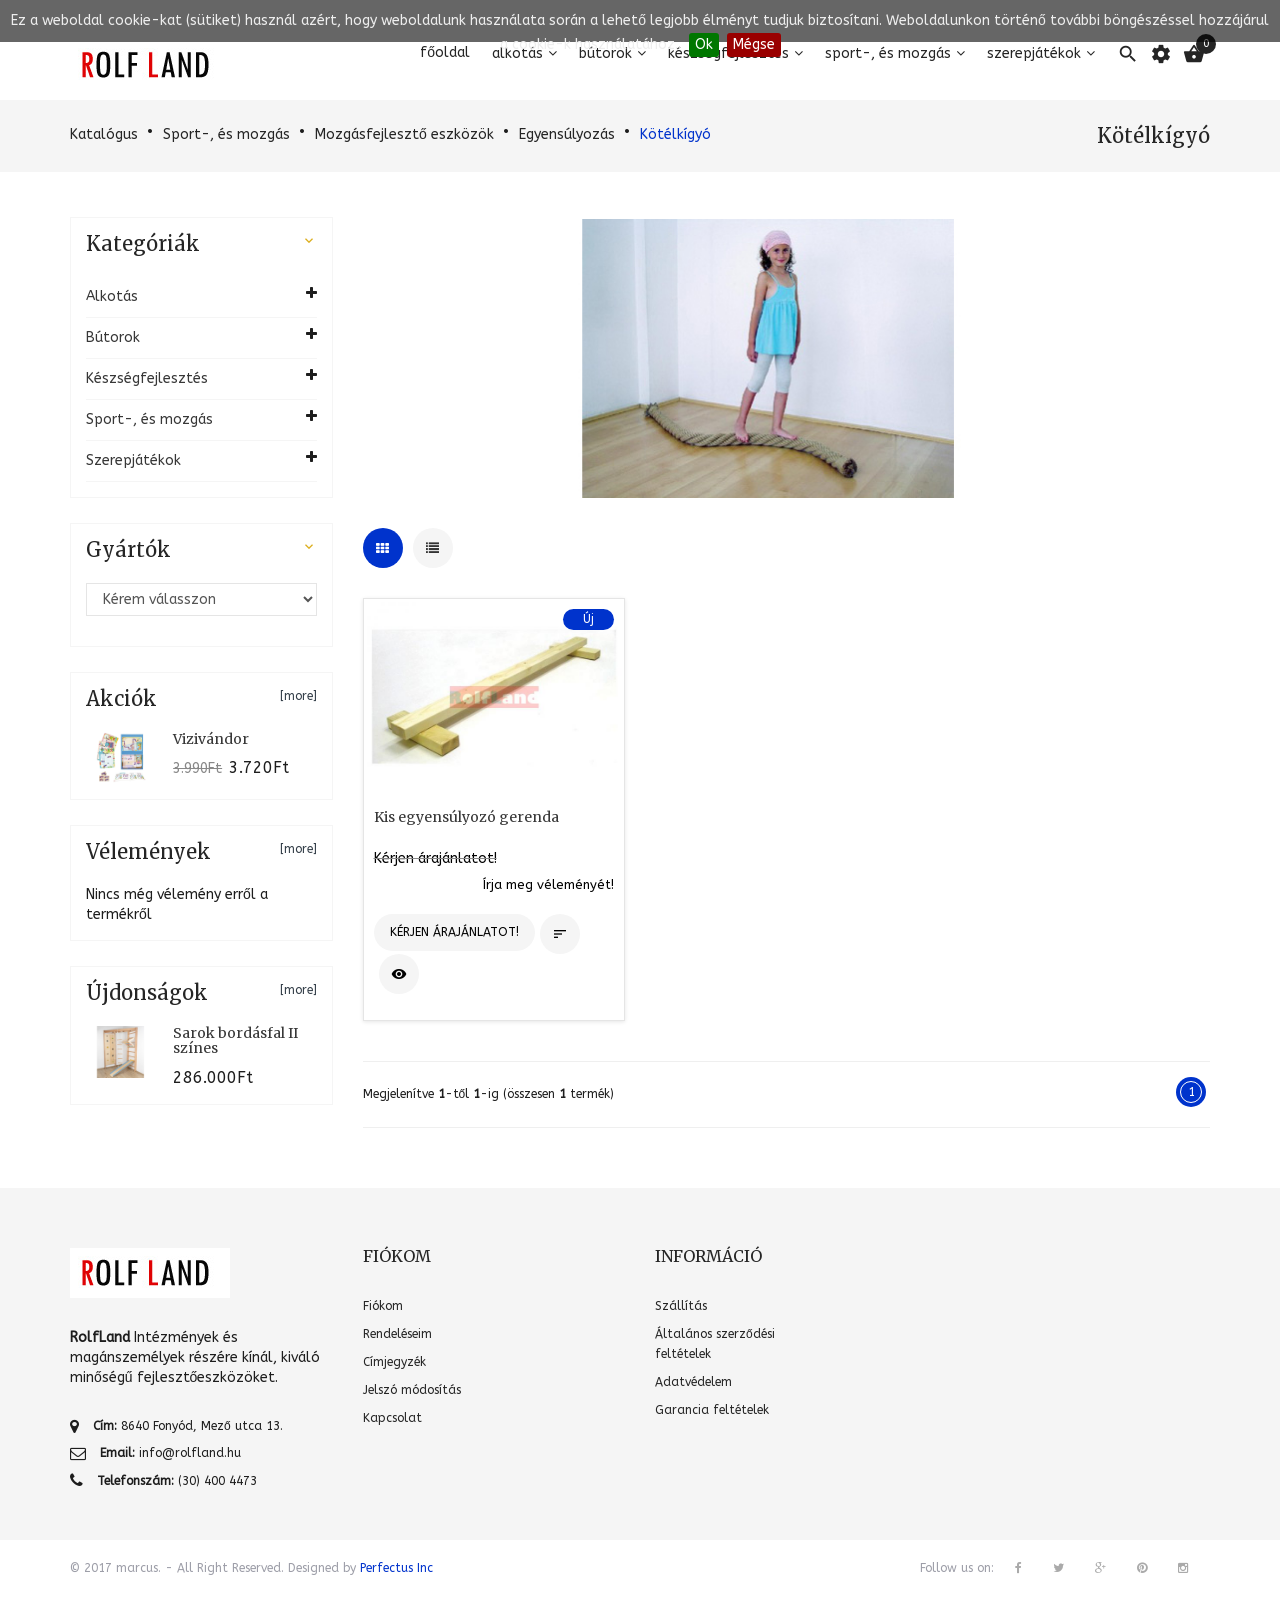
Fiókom (383, 1306)
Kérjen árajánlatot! (435, 858)
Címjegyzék (394, 1362)
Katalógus (104, 134)
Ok (704, 44)
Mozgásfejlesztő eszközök (404, 134)
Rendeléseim (397, 1334)
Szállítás (681, 1306)
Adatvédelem (693, 1382)
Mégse (754, 44)
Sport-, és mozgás (226, 134)
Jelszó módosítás (412, 1390)
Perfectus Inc (396, 1568)
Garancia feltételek (712, 1410)
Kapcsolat (392, 1418)
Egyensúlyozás (567, 134)
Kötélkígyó (675, 134)
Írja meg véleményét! (548, 884)
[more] (298, 696)
